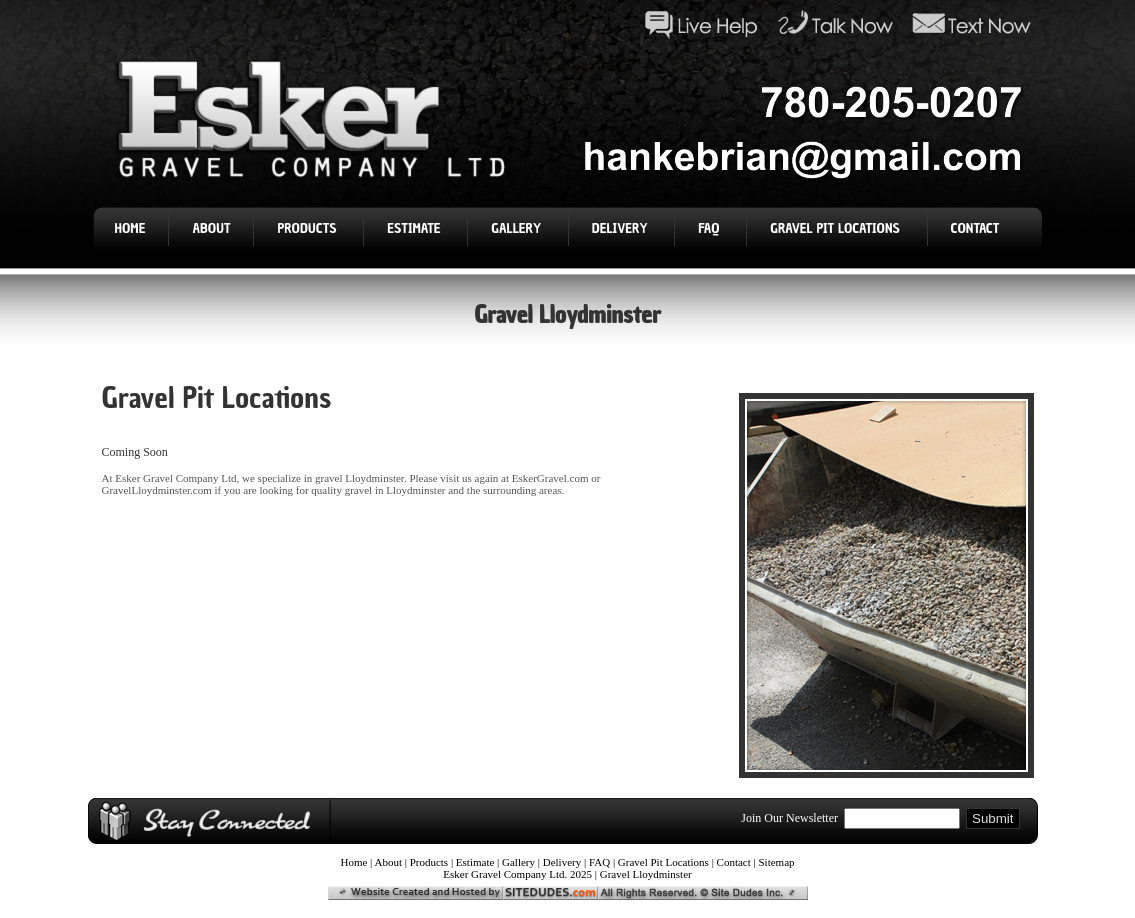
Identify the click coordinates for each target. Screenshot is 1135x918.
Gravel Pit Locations (836, 228)
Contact (977, 228)
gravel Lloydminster (359, 478)
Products (308, 228)
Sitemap (777, 862)
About (211, 228)
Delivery (621, 228)
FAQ (710, 228)
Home (130, 228)
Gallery (517, 228)
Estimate (415, 228)
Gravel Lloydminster (646, 874)
